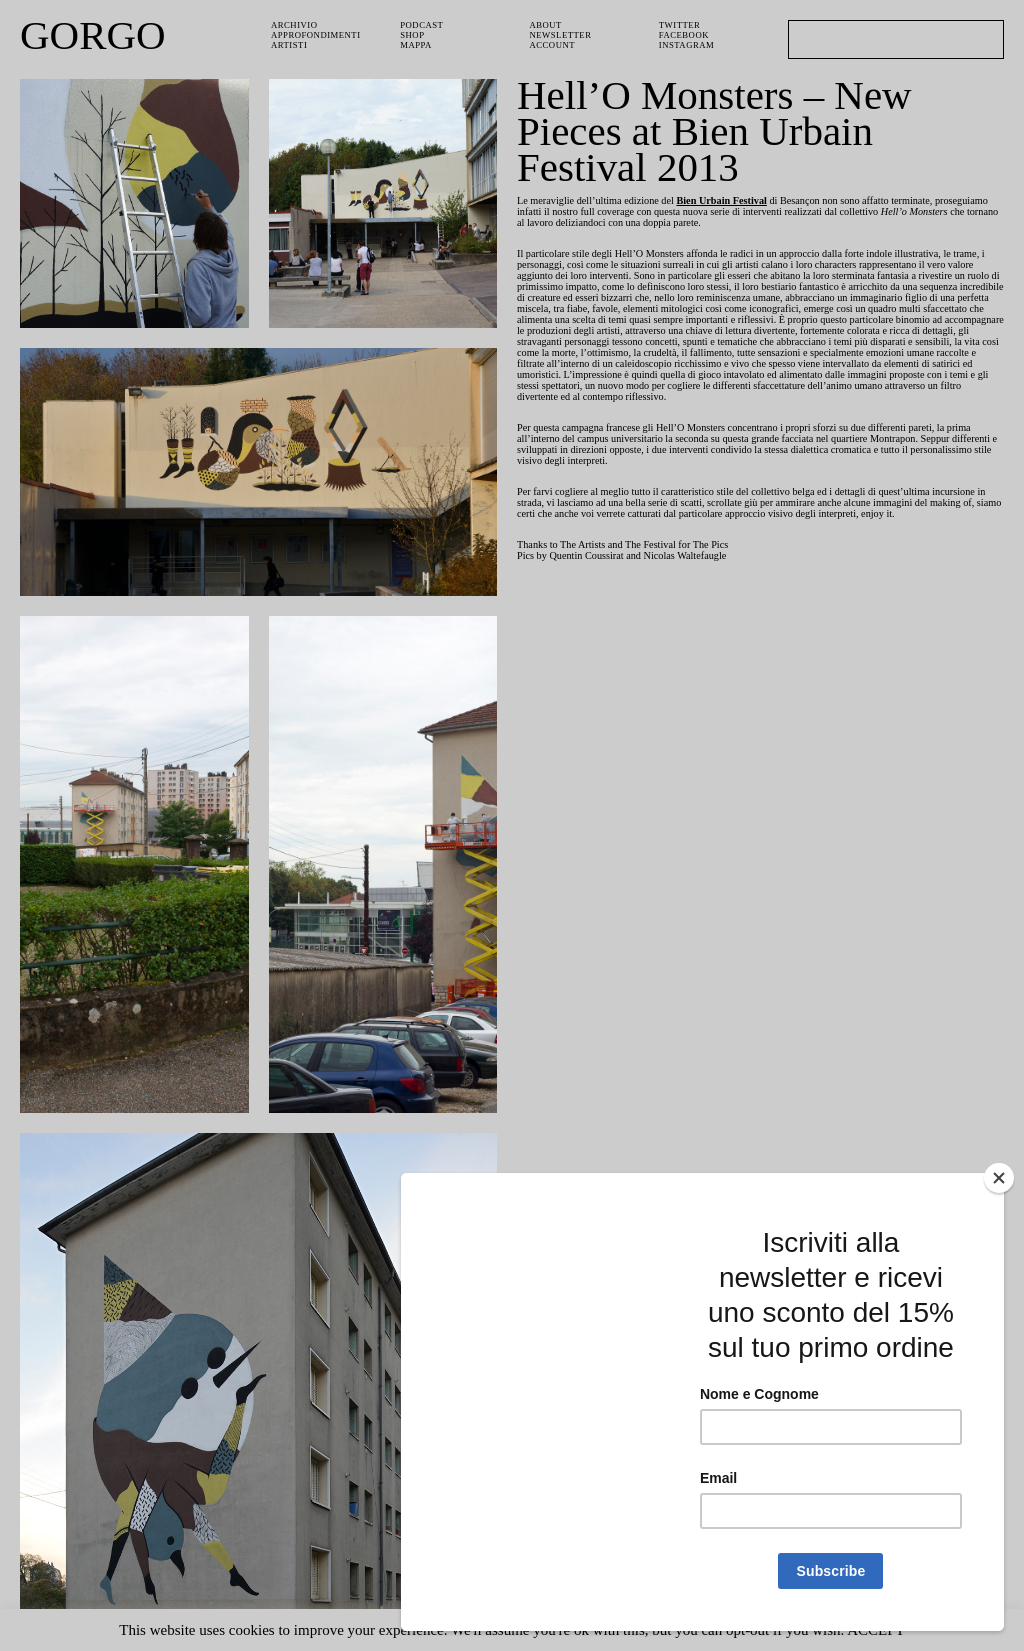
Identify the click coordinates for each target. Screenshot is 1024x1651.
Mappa (417, 47)
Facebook (685, 36)
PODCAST (424, 25)
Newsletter (563, 36)
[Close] (999, 1178)
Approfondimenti (317, 36)
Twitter (681, 25)
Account (554, 47)
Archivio (294, 25)
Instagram (687, 47)
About (547, 25)
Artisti (290, 47)
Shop (413, 36)
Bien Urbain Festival (739, 202)
